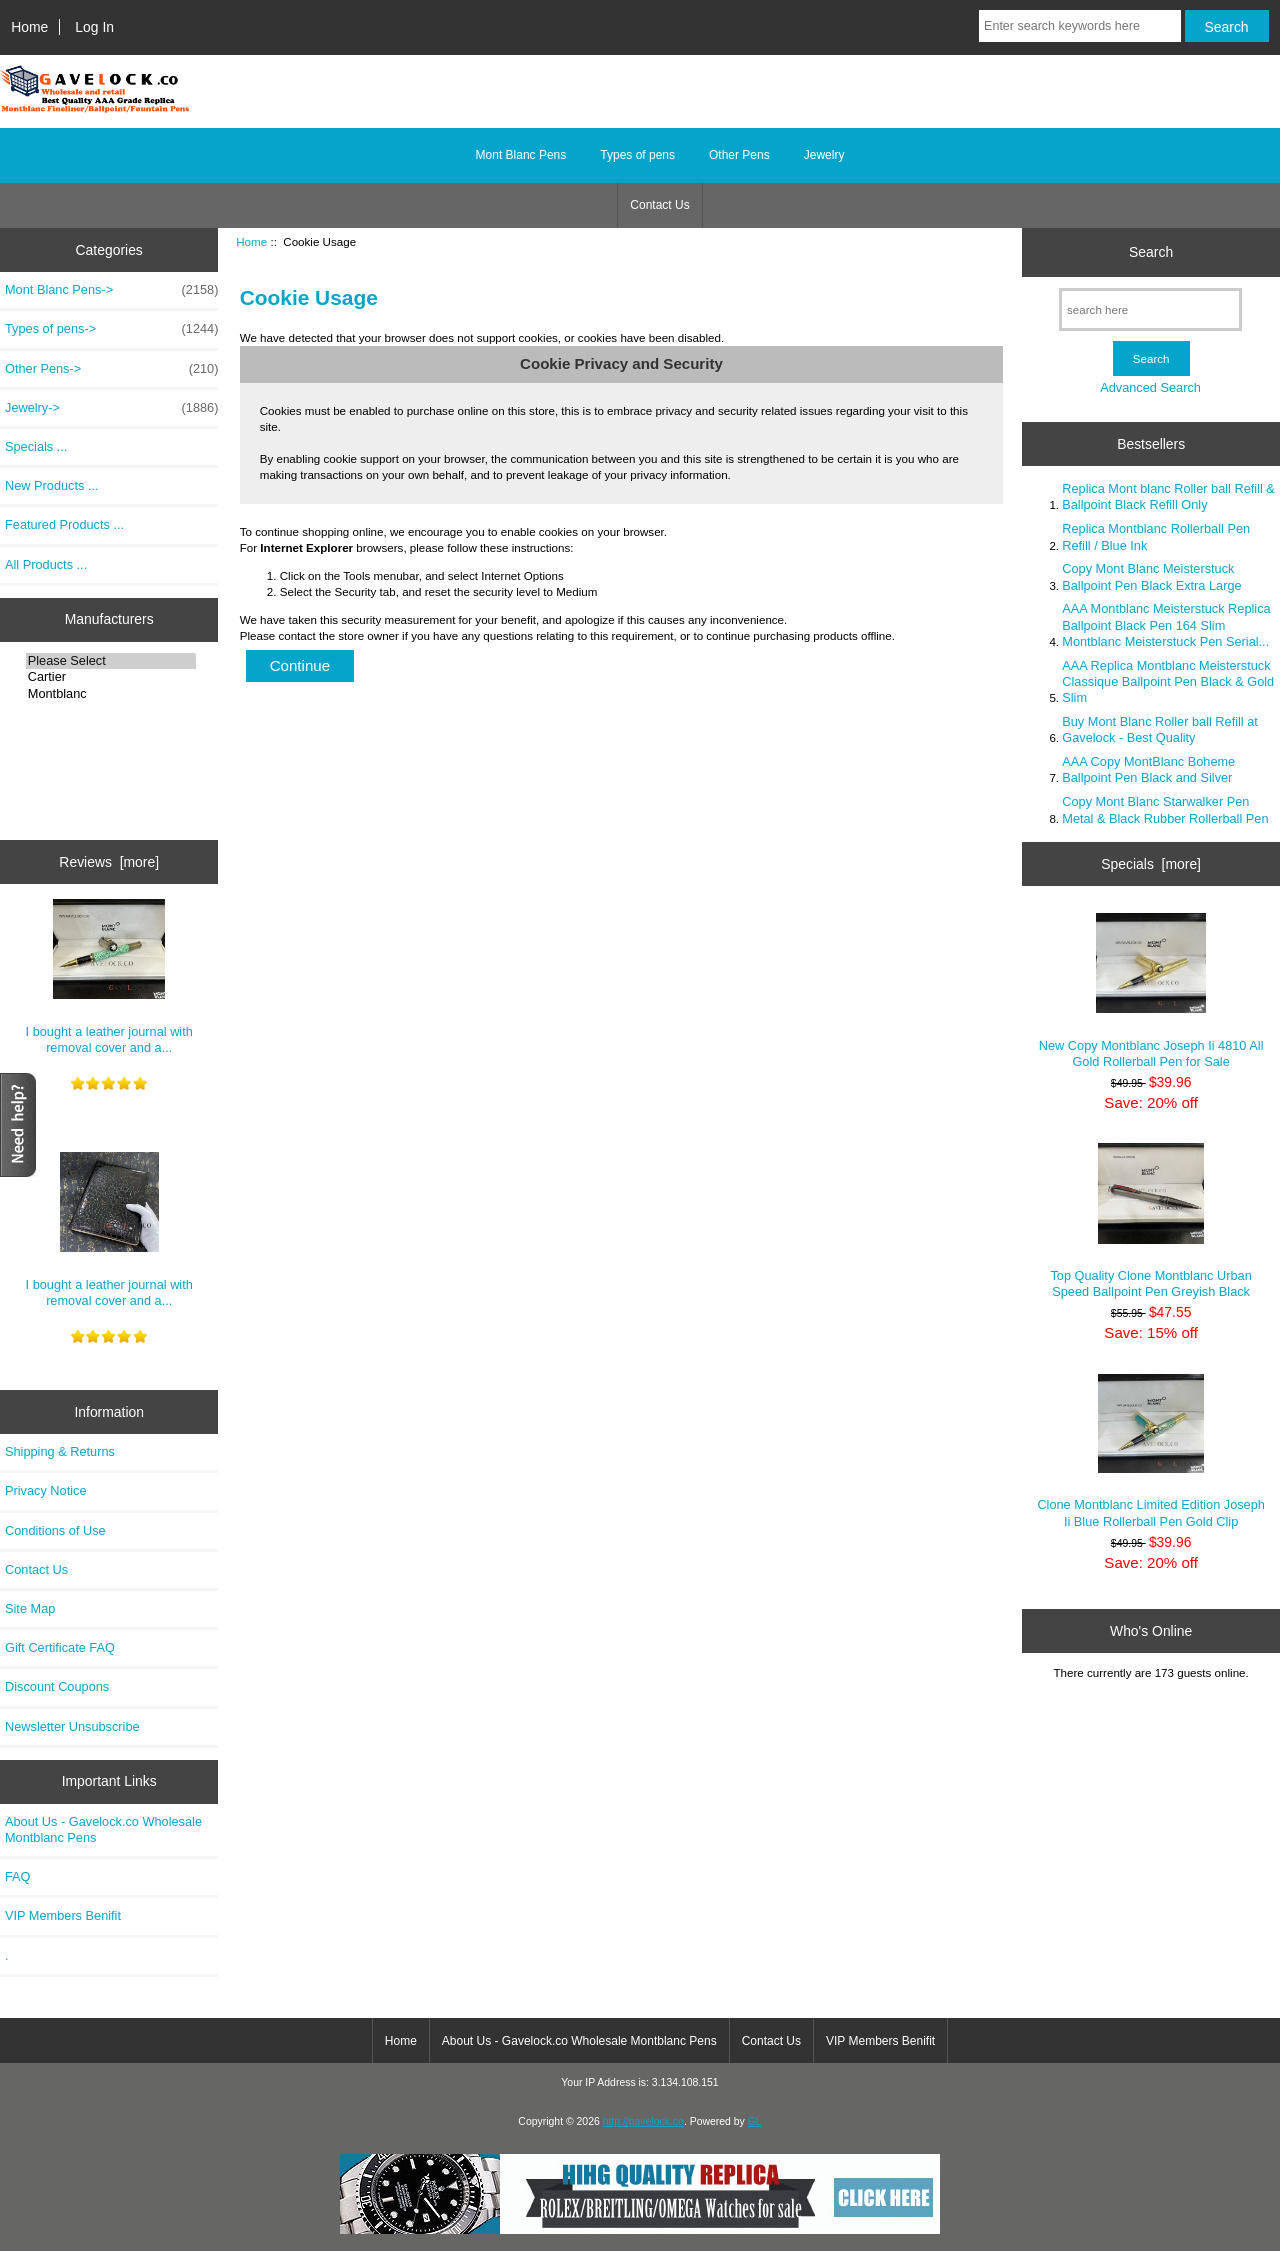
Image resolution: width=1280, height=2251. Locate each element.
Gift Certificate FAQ (60, 1647)
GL (755, 2121)
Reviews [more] (109, 862)
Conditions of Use (55, 1530)
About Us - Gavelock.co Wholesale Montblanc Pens (103, 1829)
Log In (94, 27)
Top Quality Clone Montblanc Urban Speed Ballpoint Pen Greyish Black (1150, 1221)
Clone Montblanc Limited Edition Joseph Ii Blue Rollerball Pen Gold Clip (1151, 1451)
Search (1151, 252)
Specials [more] (1151, 864)
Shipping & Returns (60, 1451)
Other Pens (739, 155)
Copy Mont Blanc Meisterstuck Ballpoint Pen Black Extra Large (1151, 576)
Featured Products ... (64, 524)
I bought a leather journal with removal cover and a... (109, 976)
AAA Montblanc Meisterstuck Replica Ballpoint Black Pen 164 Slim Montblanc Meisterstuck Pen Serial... (1166, 624)
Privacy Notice (45, 1490)
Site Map (30, 1608)
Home (29, 27)
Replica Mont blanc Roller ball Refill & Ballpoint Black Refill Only (1168, 496)
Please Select (111, 661)
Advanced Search (1150, 387)
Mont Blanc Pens (521, 155)
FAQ (18, 1876)
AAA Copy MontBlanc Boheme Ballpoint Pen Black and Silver (1148, 769)
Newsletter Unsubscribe (72, 1726)
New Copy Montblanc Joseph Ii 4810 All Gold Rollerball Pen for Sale (1151, 991)
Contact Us (659, 205)
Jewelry (824, 155)
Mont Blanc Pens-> (111, 290)
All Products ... (46, 564)
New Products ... (52, 485)
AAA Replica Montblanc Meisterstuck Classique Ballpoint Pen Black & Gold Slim (1168, 681)
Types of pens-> (111, 329)
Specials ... (36, 446)
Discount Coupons (57, 1686)
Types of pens (637, 155)
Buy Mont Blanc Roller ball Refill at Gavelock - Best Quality (1160, 729)
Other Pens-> (111, 369)
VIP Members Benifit (63, 1915)
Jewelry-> (111, 408)
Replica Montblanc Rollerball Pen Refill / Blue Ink (1156, 536)
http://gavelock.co (643, 2121)
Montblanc (111, 694)
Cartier (111, 677)
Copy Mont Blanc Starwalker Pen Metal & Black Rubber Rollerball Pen (1165, 809)
